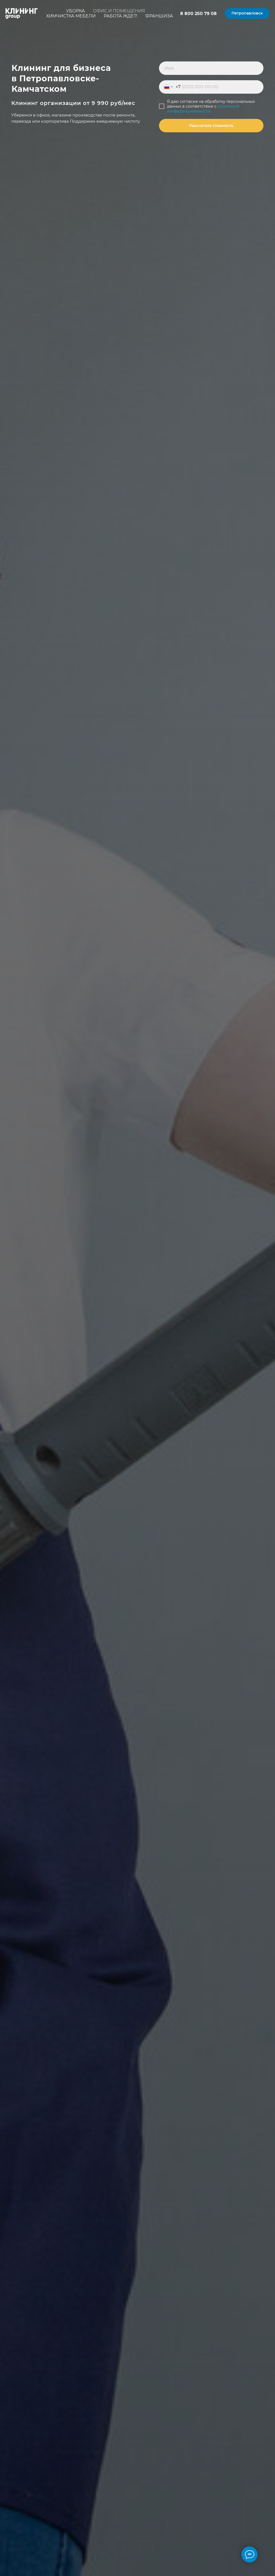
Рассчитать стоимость (211, 125)
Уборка (75, 10)
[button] (247, 13)
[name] (211, 68)
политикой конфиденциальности (203, 109)
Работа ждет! (120, 16)
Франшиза (159, 16)
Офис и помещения (119, 10)
